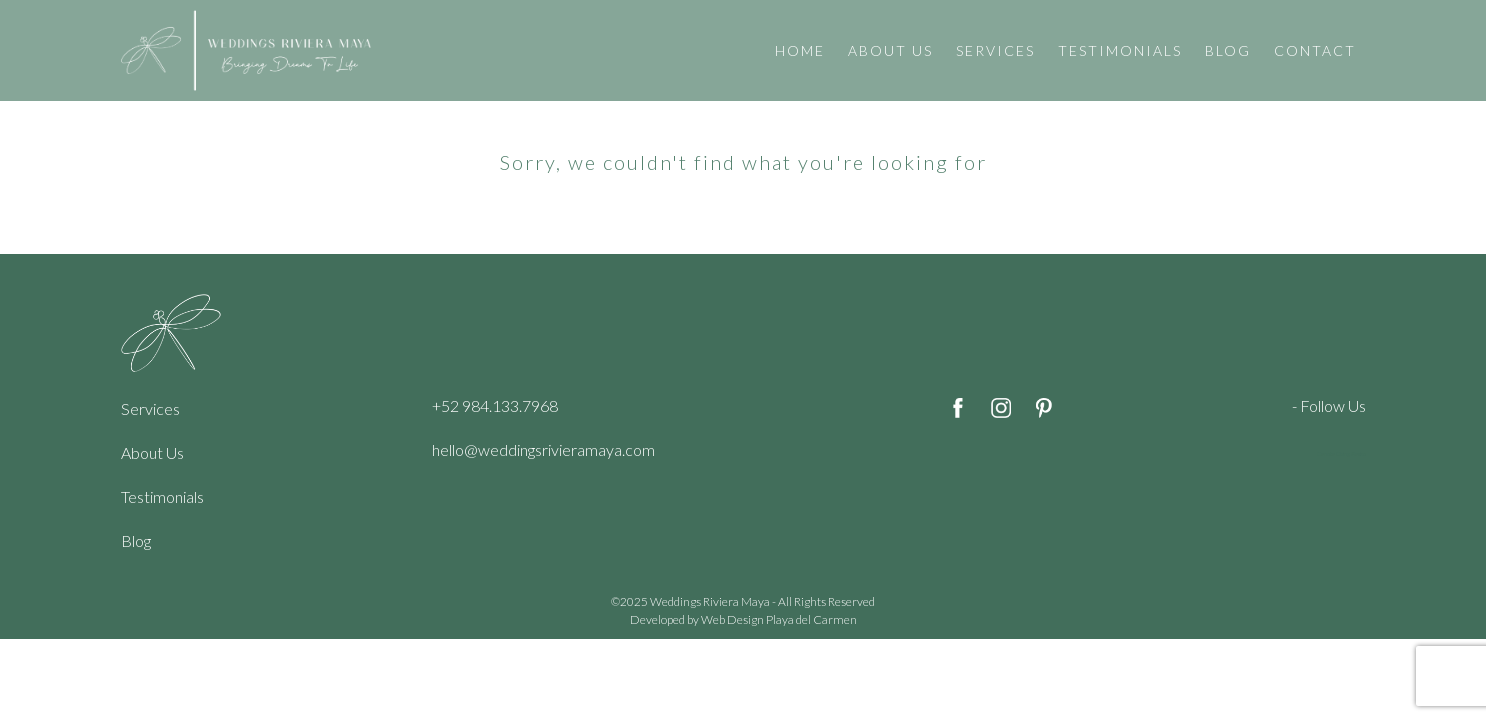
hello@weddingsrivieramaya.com (543, 449)
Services (150, 408)
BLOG (1228, 50)
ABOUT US (890, 50)
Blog (136, 540)
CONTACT (1315, 50)
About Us (152, 452)
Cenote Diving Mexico (1341, 454)
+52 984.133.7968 (495, 405)
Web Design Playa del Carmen (779, 619)
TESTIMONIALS (1120, 50)
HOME (800, 50)
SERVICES (995, 50)
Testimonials (162, 496)
